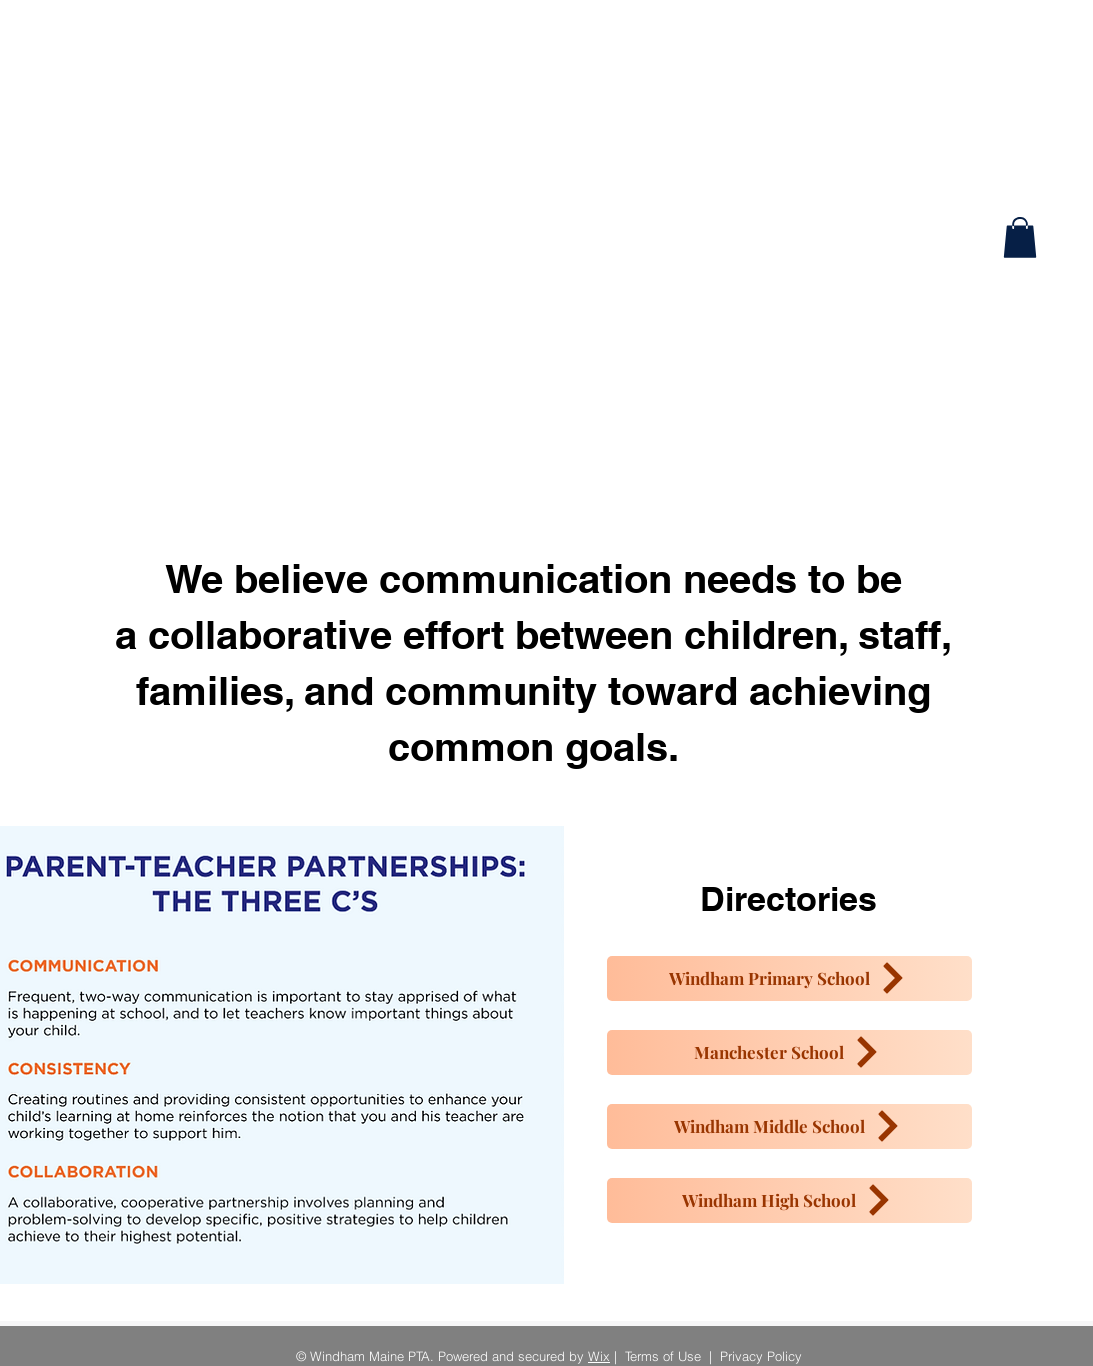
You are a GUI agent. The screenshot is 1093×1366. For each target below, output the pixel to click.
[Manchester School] (789, 1052)
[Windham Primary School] (789, 978)
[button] (1020, 237)
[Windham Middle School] (789, 1126)
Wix (599, 1356)
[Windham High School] (789, 1200)
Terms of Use (663, 1356)
